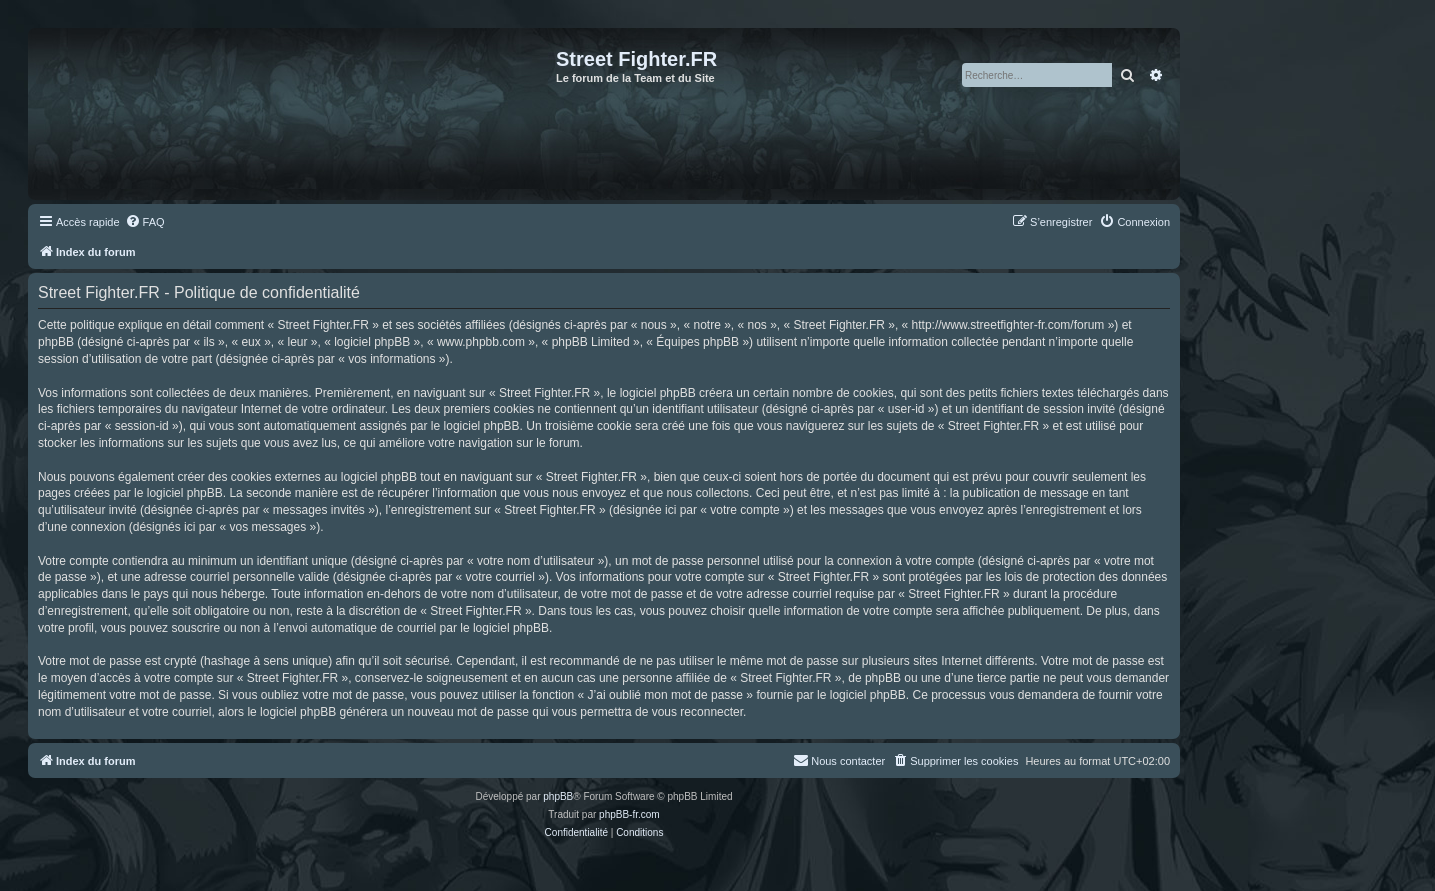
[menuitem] (145, 222)
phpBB (558, 796)
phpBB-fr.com (629, 814)
